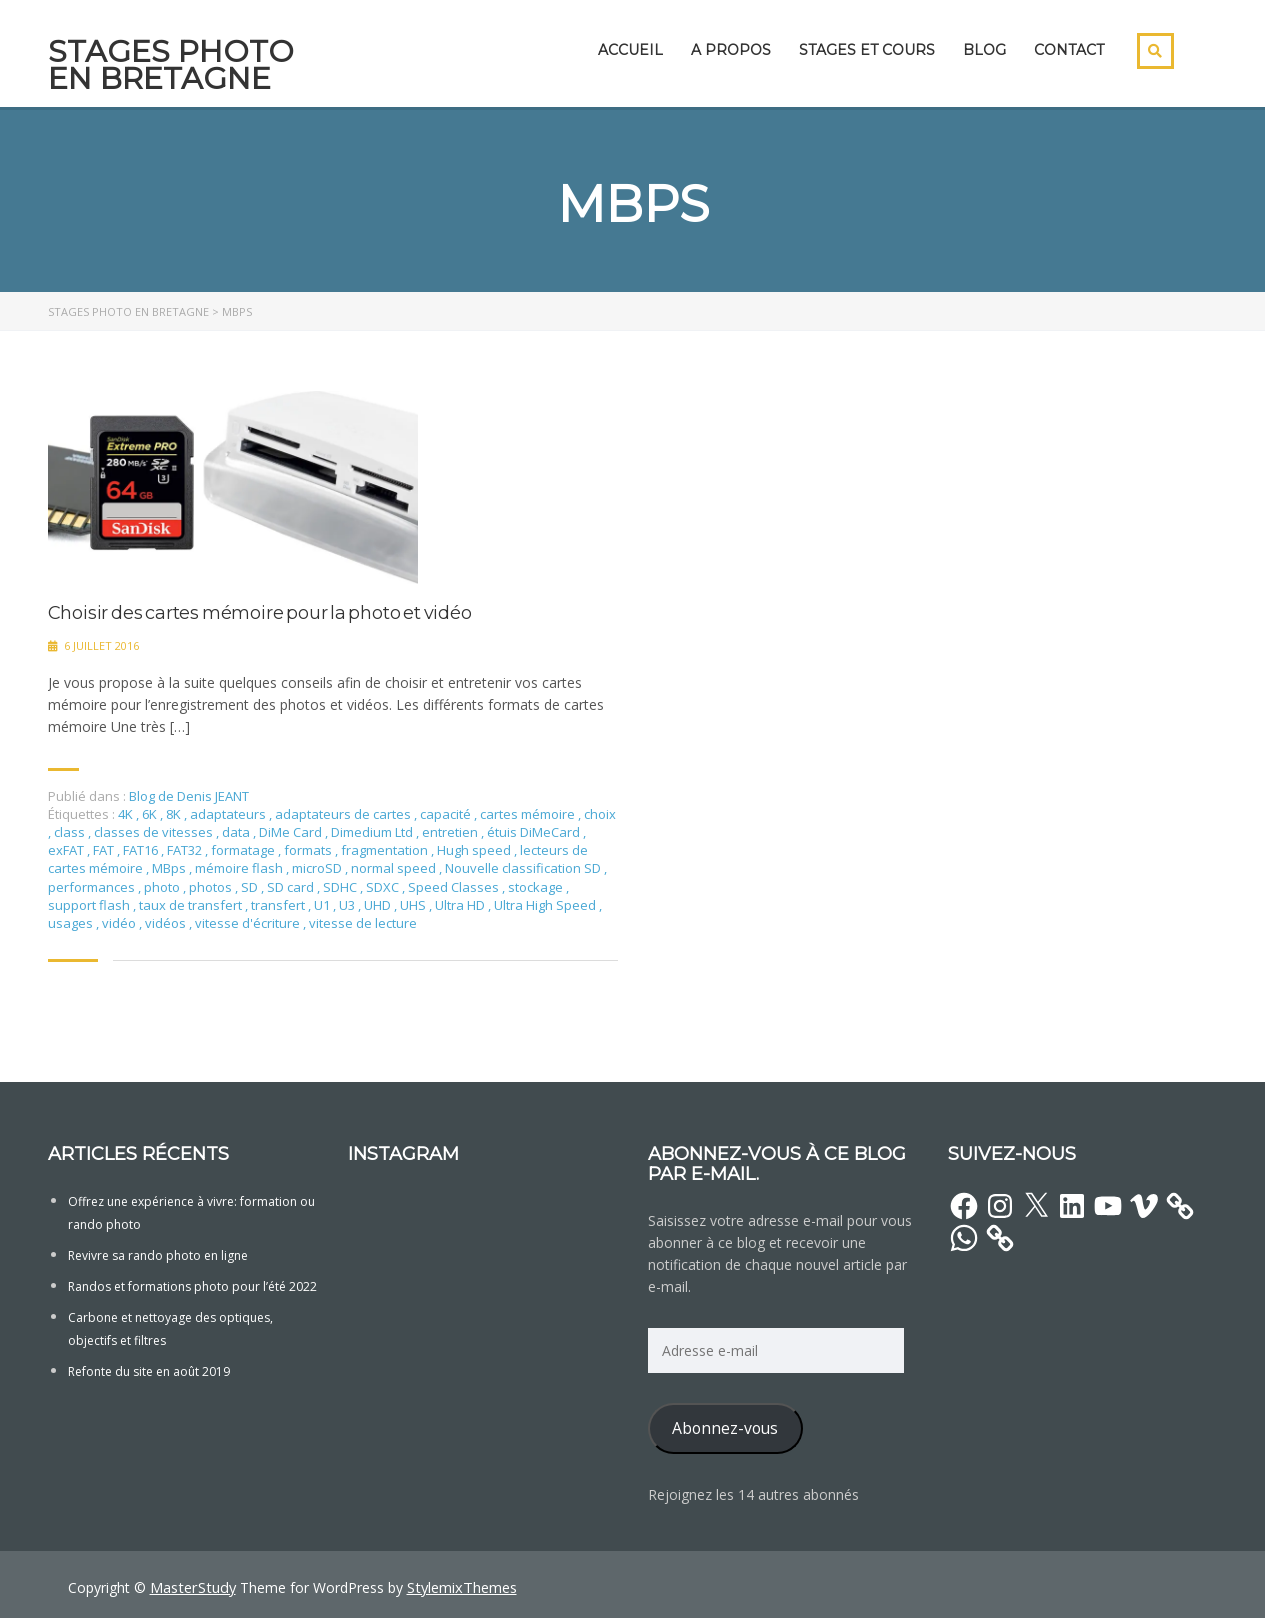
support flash (90, 905)
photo (163, 887)
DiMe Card (292, 832)
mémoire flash (240, 868)
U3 (348, 905)
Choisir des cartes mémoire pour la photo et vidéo (260, 613)
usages (72, 923)
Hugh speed (475, 850)
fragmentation (386, 850)
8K (175, 814)
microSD (318, 868)
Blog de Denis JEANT (189, 796)
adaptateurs (229, 814)
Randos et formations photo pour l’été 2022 (192, 1286)
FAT (105, 850)
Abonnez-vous (725, 1428)
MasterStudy (191, 1586)
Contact (1069, 50)
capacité (447, 814)
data (237, 832)
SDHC (341, 887)
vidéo (120, 923)
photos (212, 887)
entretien (451, 832)
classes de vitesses (155, 832)
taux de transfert (192, 905)
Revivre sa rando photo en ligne (158, 1255)
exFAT (67, 850)
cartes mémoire (529, 814)
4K (127, 814)
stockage (537, 887)
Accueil (630, 50)
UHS (414, 905)
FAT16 (142, 850)
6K (151, 814)
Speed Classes (455, 887)
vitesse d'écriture (249, 923)
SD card (292, 887)
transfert (279, 905)
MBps (170, 868)
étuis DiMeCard (535, 832)
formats (309, 850)
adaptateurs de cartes (344, 814)
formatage (244, 850)
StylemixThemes (456, 1586)
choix (600, 814)
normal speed (395, 868)
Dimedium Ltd (373, 832)
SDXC (384, 887)
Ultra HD (461, 905)
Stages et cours (867, 50)
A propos (731, 50)
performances (93, 887)
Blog (984, 50)
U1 (323, 905)
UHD (379, 905)
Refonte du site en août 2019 (149, 1371)
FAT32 (186, 850)
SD (251, 887)
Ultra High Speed (546, 905)
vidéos (167, 923)
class (71, 832)
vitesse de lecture (363, 923)
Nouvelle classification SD (524, 868)
